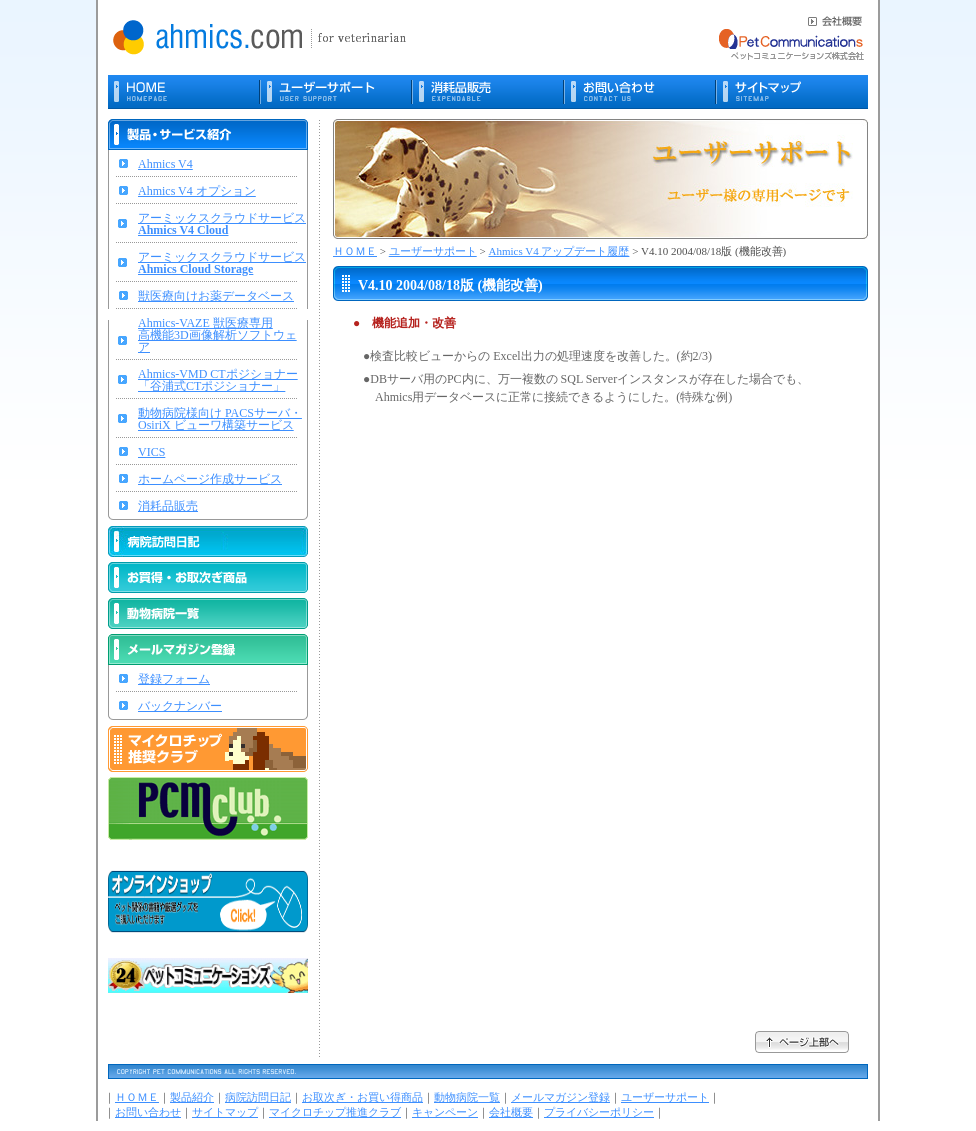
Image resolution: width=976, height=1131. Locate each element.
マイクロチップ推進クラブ (335, 1112)
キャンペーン (445, 1112)
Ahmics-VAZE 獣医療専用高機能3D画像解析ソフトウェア (217, 335)
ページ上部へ (802, 1041)
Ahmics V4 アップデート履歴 (558, 251)
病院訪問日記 (258, 1097)
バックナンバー (180, 706)
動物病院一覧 (467, 1097)
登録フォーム (174, 679)
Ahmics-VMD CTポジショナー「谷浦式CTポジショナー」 (218, 380)
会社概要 (511, 1112)
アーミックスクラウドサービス (222, 224)
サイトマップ (225, 1112)
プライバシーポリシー (599, 1112)
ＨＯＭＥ (355, 251)
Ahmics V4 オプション (197, 191)
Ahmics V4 (165, 164)
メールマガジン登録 (560, 1097)
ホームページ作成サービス (210, 479)
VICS (151, 452)
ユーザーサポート (433, 251)
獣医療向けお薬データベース (216, 296)
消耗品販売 (168, 506)
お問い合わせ (148, 1112)
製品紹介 (192, 1097)
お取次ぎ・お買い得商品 (362, 1097)
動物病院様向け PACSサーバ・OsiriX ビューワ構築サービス (220, 419)
